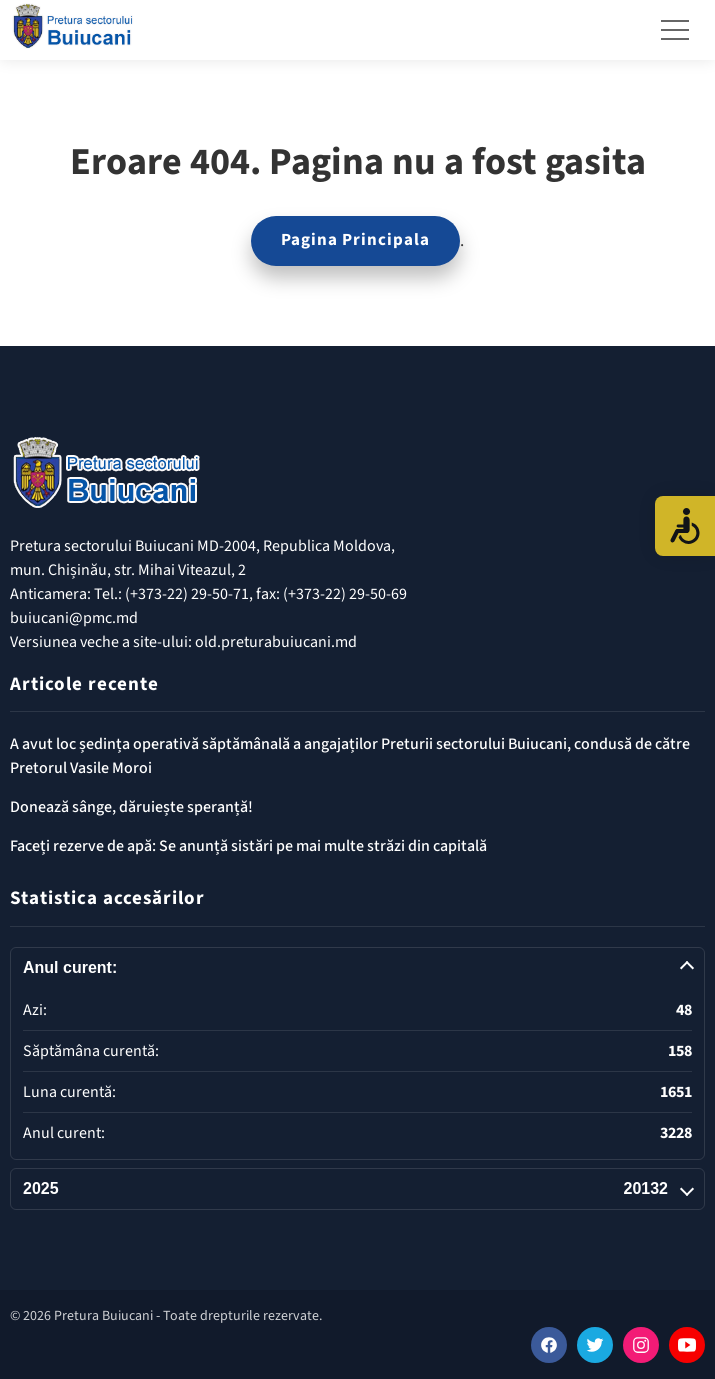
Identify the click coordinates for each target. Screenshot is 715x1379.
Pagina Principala (355, 240)
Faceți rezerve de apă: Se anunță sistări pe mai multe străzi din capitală (248, 846)
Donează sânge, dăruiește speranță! (131, 807)
